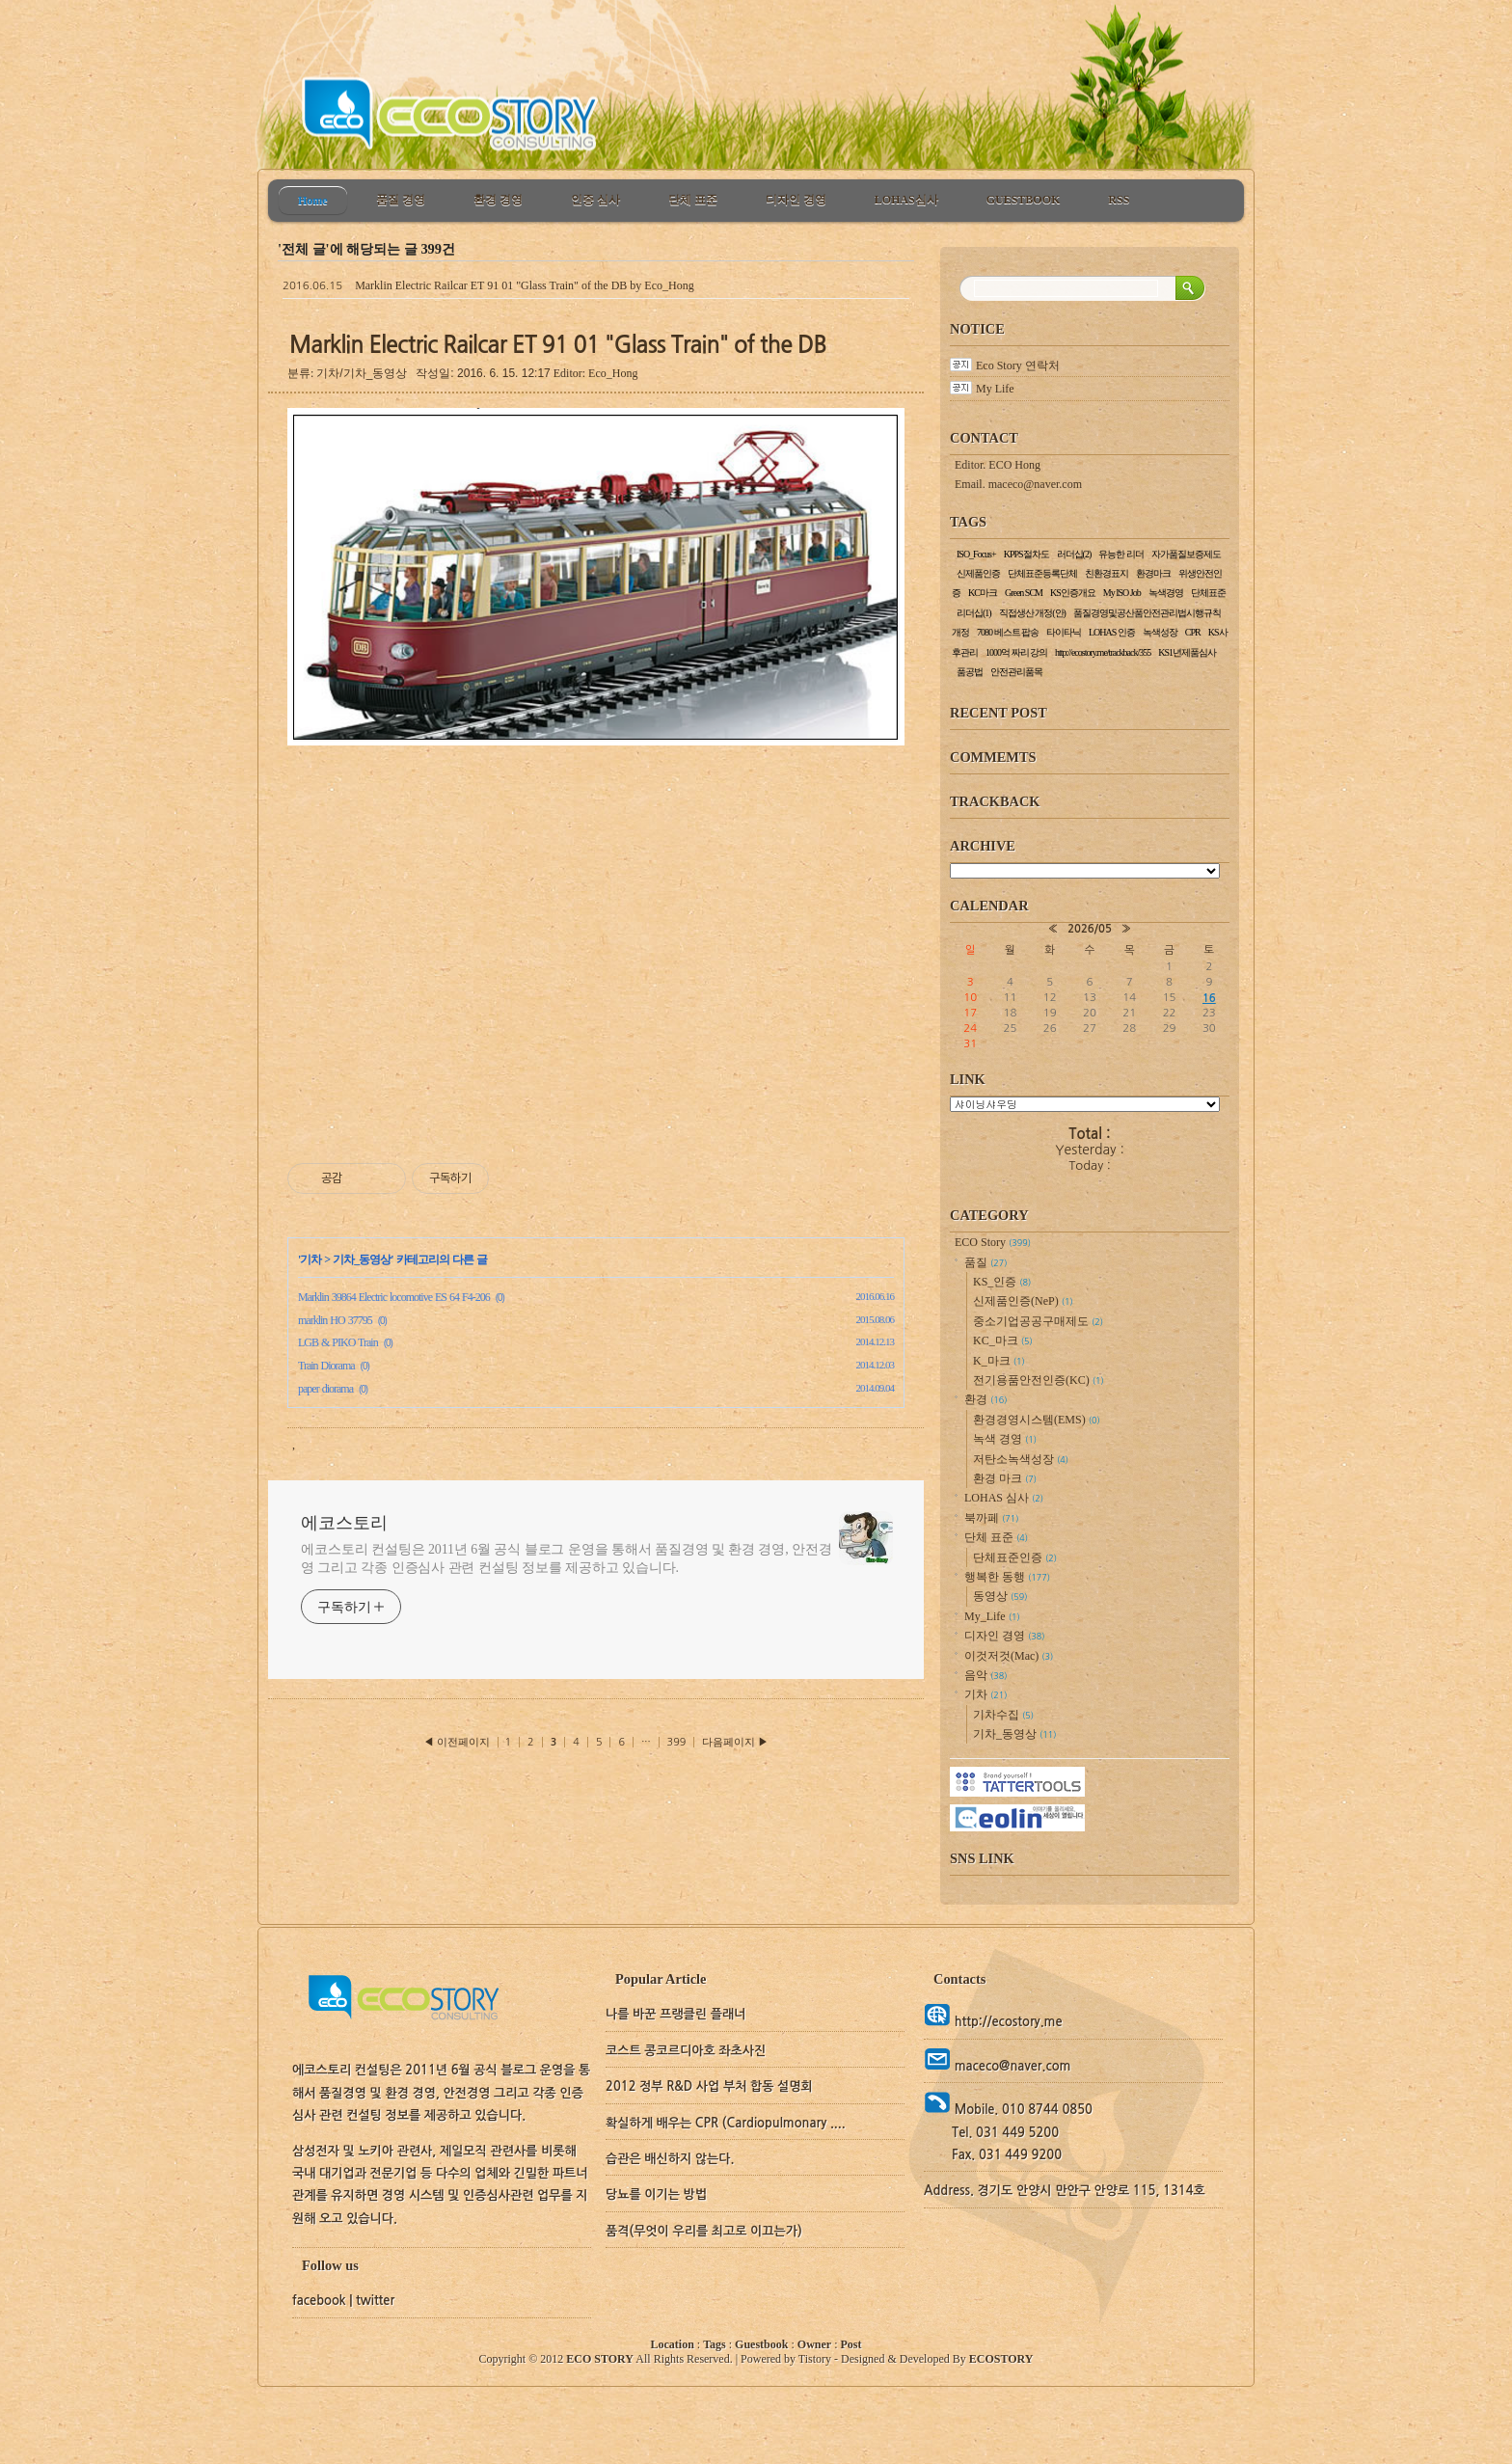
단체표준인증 (1015, 1557)
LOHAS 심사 (1003, 1497)
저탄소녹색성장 (1020, 1459)
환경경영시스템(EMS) (1036, 1419)
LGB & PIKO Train (338, 1342)
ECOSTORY (1001, 2359)
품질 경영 (400, 199)
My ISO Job (1122, 592)
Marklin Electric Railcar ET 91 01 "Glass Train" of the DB (491, 285)
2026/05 (1089, 928)
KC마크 (982, 592)
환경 (985, 1399)
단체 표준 (692, 199)
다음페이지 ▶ (735, 1741)
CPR (1193, 632)
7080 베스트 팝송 (1008, 632)
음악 (985, 1675)
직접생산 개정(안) (1032, 613)
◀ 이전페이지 (458, 1741)
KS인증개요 (1072, 592)
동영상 (1000, 1596)
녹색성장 (1160, 632)
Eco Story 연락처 (1018, 365)
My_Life (992, 1616)
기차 (310, 1259)
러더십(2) (1074, 554)
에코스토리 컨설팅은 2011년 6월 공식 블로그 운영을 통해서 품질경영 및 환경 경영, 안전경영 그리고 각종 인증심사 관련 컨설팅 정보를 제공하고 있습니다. (566, 1558)
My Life (995, 388)
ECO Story (993, 1242)
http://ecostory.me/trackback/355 (1102, 652)
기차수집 (1003, 1714)
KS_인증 (1002, 1281)
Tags (714, 2344)
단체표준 (1208, 592)
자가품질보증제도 (1186, 554)
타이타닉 (1063, 632)
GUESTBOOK (1023, 199)
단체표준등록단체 (1042, 573)
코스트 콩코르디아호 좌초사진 (686, 2050)
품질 (985, 1262)
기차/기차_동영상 (361, 373)
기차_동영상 (362, 1259)
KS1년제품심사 (1187, 652)
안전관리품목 (1016, 671)
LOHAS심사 (906, 199)
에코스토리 (344, 1522)
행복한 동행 (1007, 1577)
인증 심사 (595, 199)
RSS (1118, 199)
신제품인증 (978, 573)
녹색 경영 (1005, 1439)
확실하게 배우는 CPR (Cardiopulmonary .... (726, 2123)
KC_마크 (1003, 1340)
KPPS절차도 (1026, 554)
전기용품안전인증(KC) (1038, 1380)
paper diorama (325, 1388)
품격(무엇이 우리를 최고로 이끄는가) (704, 2231)
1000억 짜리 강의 (1016, 652)
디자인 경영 (796, 199)
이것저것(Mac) (1008, 1656)
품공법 (970, 671)
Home (313, 200)
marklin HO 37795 (335, 1320)
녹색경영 (1165, 592)
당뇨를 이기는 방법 (656, 2194)
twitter (375, 2300)
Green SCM (1023, 592)
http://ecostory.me (1006, 2022)
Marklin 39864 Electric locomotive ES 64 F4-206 (394, 1297)
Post (850, 2344)
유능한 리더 (1121, 554)
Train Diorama (326, 1365)
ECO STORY (600, 2359)
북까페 (991, 1518)
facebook (319, 2300)
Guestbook (761, 2344)
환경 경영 (498, 199)
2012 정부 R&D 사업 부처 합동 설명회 (709, 2086)
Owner (814, 2344)
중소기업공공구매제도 (1038, 1321)
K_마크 (999, 1360)
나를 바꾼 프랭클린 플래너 (675, 2014)
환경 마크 (1005, 1478)
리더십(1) (974, 613)
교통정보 (1085, 1104)
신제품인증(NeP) (1023, 1301)
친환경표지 (1106, 573)
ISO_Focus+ (976, 554)
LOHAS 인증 (1112, 632)
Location (672, 2344)
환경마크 (1153, 573)
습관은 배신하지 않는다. (670, 2159)
